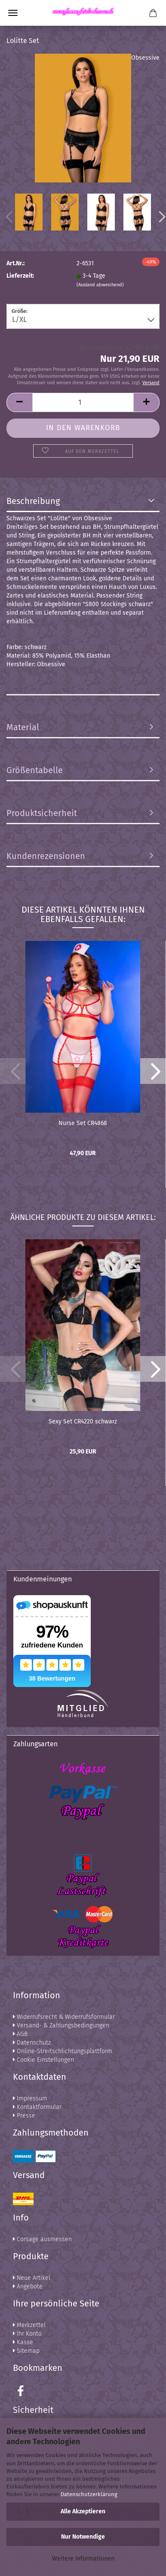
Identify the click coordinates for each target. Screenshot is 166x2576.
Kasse (23, 2342)
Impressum (30, 2098)
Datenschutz (32, 2042)
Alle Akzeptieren (83, 2511)
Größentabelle (34, 770)
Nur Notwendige (83, 2536)
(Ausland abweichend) (100, 285)
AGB (20, 2034)
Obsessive (145, 57)
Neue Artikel (31, 2278)
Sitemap (26, 2351)
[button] (153, 1071)
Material (22, 727)
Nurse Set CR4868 (82, 1123)
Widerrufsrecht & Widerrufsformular (64, 2017)
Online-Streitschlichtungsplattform (62, 2051)
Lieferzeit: (20, 275)
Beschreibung (33, 501)
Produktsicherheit (41, 813)
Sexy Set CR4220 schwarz (83, 1421)
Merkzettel (29, 2325)
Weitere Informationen (83, 2558)
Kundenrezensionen (45, 856)
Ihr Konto (27, 2333)
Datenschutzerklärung (89, 2494)
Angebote (28, 2286)
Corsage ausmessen (42, 2239)
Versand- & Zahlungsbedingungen (61, 2025)
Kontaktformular (37, 2107)
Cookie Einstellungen (43, 2059)
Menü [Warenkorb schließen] (13, 12)
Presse (24, 2115)
